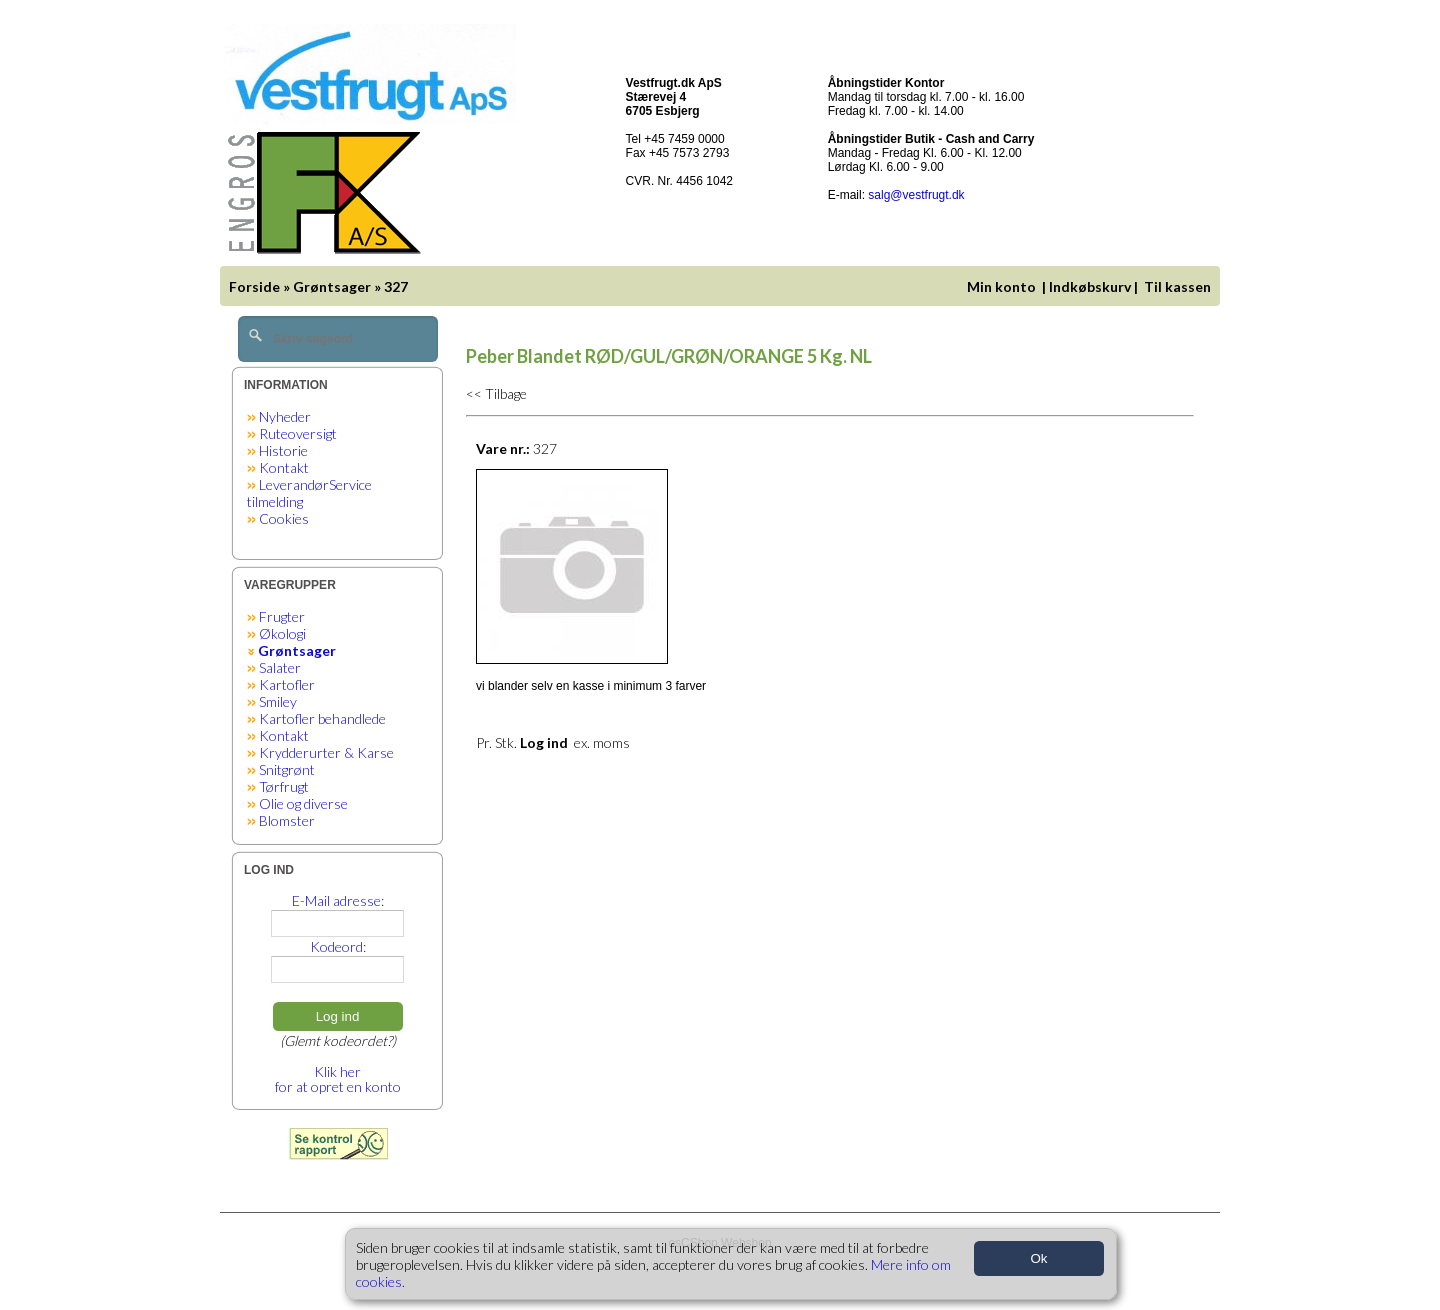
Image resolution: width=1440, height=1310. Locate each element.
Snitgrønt (287, 769)
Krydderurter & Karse (326, 752)
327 (396, 286)
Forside (254, 286)
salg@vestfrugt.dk (916, 195)
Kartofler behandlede (322, 718)
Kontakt (284, 467)
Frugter (282, 616)
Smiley (278, 701)
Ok (1038, 1258)
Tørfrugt (284, 786)
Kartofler (287, 684)
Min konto (1001, 286)
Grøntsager (332, 286)
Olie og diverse (303, 803)
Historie (283, 450)
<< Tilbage (496, 393)
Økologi (282, 633)
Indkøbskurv (1090, 286)
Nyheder (285, 416)
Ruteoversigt (298, 433)
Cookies (284, 518)
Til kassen (1179, 286)
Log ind (338, 1016)
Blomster (287, 820)
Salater (280, 667)
